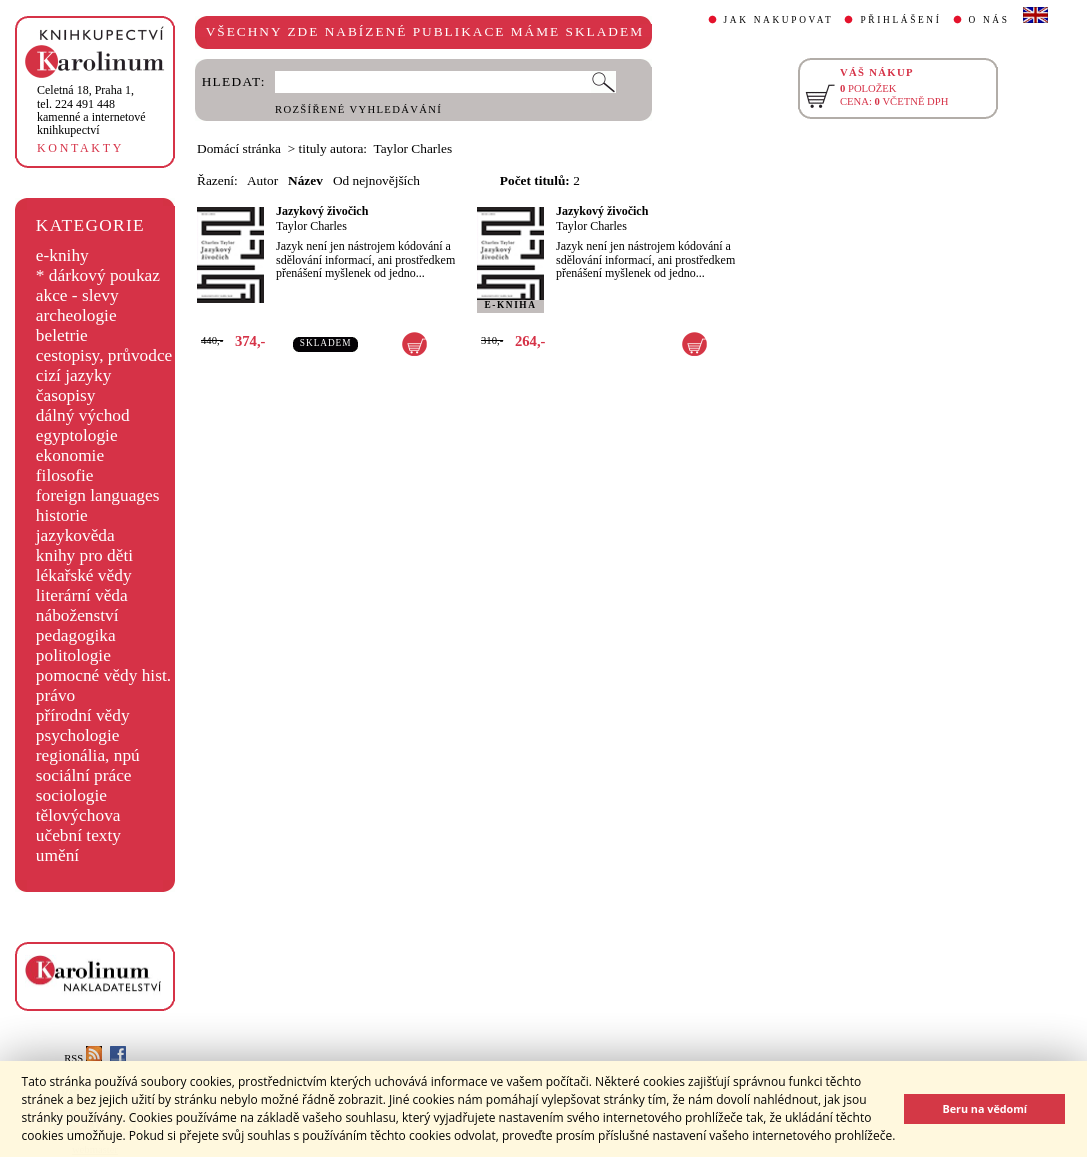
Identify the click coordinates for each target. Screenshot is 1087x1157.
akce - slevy (77, 295)
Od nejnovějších (376, 180)
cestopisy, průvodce (104, 355)
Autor (262, 180)
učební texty (78, 835)
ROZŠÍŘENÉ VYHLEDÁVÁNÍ (358, 109)
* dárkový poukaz (98, 275)
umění (57, 855)
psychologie (78, 735)
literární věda (82, 595)
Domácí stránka (239, 148)
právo (55, 695)
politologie (73, 655)
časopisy (66, 395)
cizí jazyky (74, 375)
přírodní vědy (83, 715)
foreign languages (98, 495)
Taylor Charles (311, 226)
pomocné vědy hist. (103, 675)
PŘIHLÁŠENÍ (900, 20)
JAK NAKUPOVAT (779, 20)
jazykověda (75, 535)
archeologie (76, 315)
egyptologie (77, 435)
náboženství (77, 615)
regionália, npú (88, 755)
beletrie (62, 335)
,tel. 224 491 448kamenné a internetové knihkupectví (91, 110)
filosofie (65, 475)
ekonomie (70, 455)
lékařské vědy (84, 575)
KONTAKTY (80, 148)
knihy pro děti (84, 555)
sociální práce (84, 775)
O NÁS (989, 20)
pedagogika (76, 635)
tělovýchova (78, 815)
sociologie (71, 795)
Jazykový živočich (322, 211)
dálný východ (83, 415)
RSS (83, 1058)
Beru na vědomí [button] (984, 1108)
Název (305, 180)
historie (62, 515)
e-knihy (62, 255)
